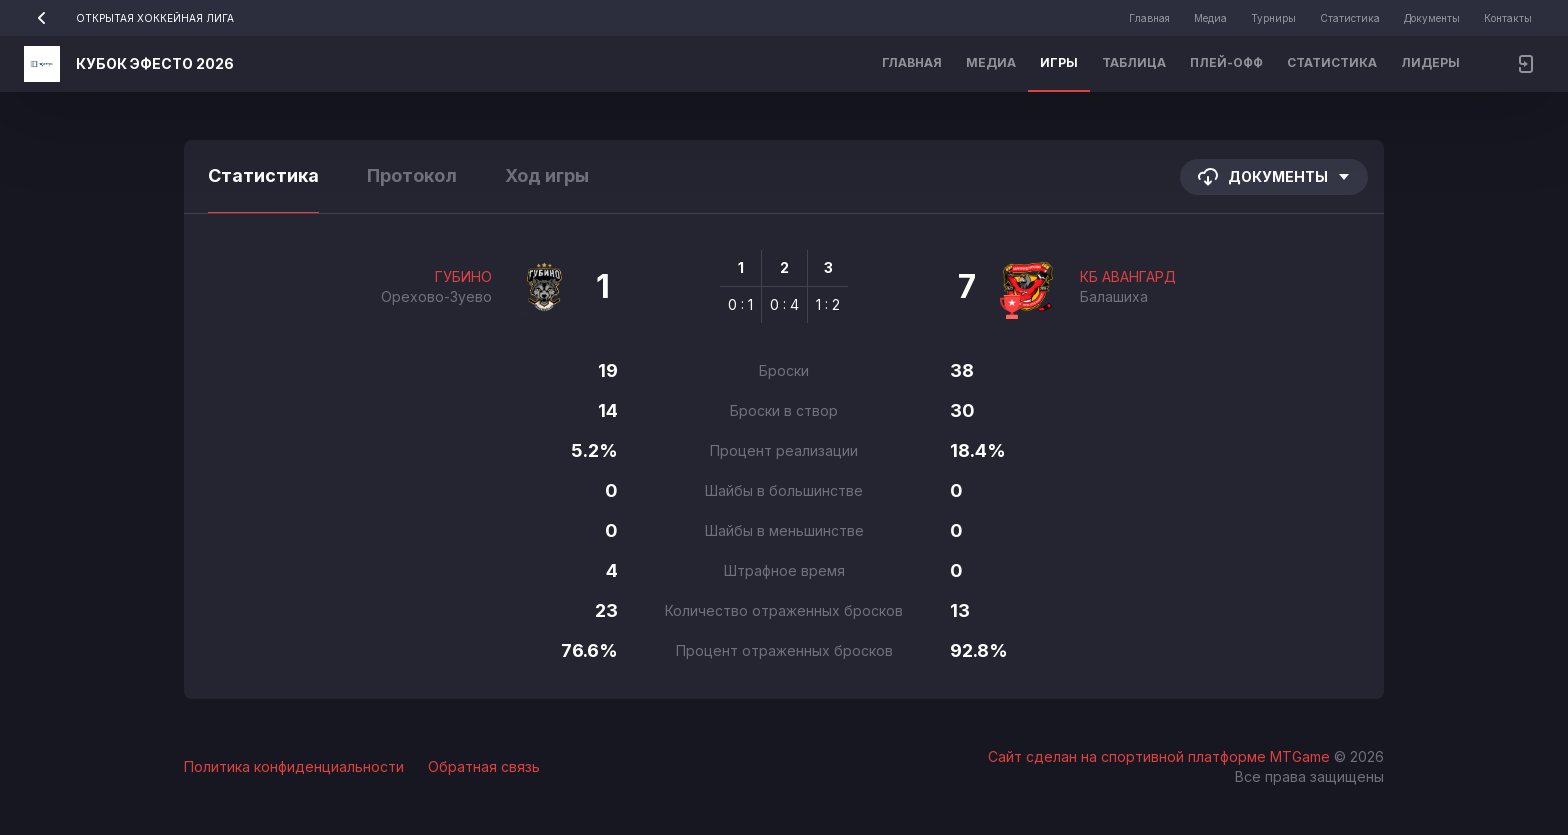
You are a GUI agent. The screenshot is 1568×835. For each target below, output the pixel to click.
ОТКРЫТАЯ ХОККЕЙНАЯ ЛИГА (129, 18)
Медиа (1210, 18)
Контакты (1508, 18)
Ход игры (547, 175)
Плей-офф (1226, 62)
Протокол (412, 175)
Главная (1149, 18)
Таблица (1134, 62)
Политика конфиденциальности (294, 766)
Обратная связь (484, 766)
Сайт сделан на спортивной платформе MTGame (1161, 756)
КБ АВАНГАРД (1128, 276)
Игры (1059, 62)
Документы (1432, 18)
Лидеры (1430, 62)
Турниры (1273, 18)
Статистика (1350, 18)
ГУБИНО (463, 276)
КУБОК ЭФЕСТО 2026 (155, 63)
